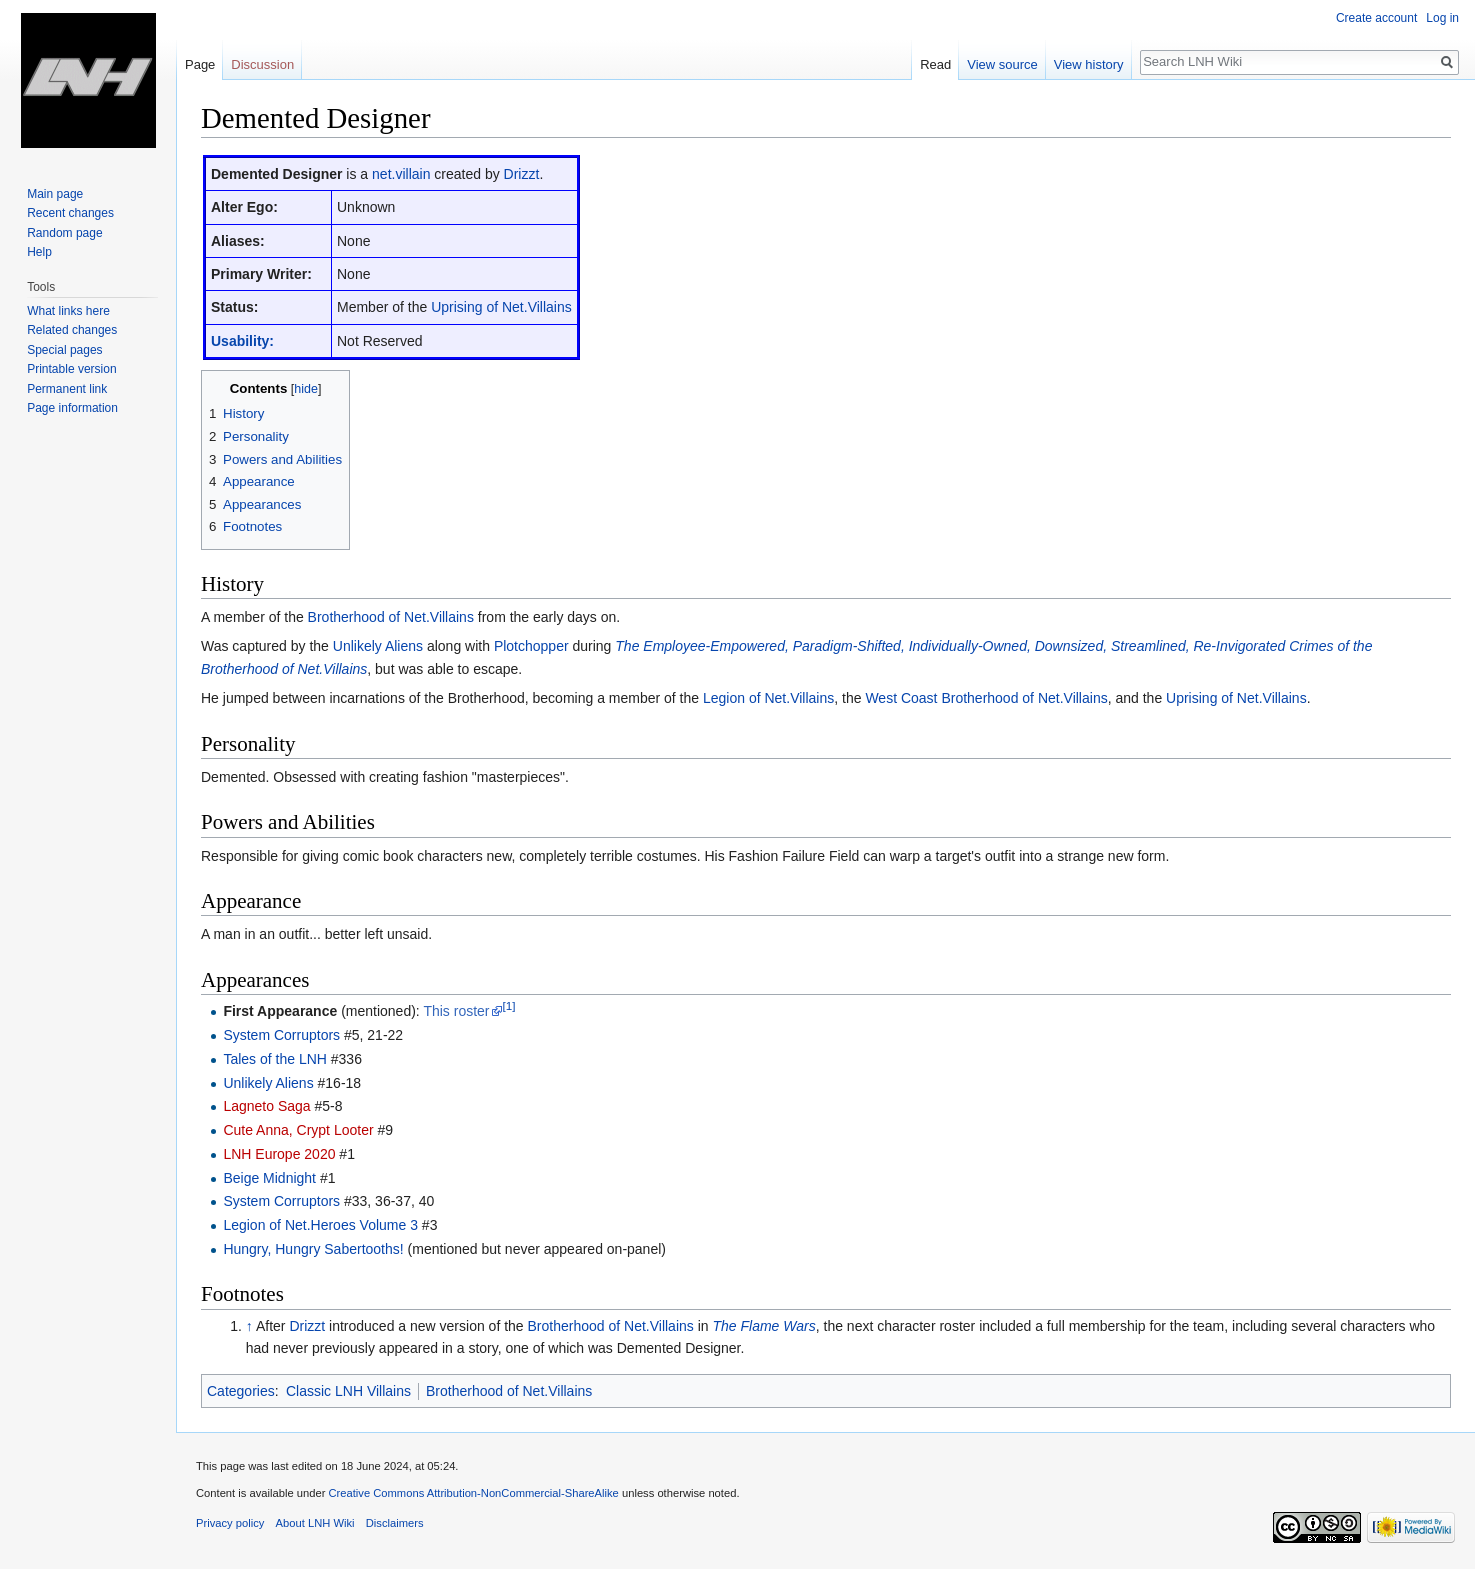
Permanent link (67, 389)
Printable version (71, 369)
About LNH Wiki (315, 1523)
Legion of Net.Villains (768, 698)
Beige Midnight (269, 1178)
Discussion (262, 64)
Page (200, 64)
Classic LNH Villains (348, 1391)
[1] (509, 1006)
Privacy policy (230, 1523)
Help (39, 252)
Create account (1376, 18)
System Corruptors (281, 1035)
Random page (64, 233)
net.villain (401, 174)
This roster (456, 1011)
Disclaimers (395, 1523)
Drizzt (522, 174)
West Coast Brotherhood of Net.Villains (986, 698)
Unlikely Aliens (378, 646)
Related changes (72, 330)
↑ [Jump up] (249, 1326)
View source (1002, 64)
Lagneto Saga (266, 1106)
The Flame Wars (764, 1326)
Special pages (64, 350)
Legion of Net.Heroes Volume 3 (320, 1225)
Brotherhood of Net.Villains (391, 617)
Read (935, 64)
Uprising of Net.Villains (501, 307)
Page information (72, 408)
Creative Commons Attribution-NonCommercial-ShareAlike (473, 1493)
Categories (241, 1391)
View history (1089, 64)
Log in (1442, 18)
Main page (55, 194)
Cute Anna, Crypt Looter (298, 1130)
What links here (68, 311)
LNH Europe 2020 (279, 1154)
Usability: (242, 341)
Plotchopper (531, 646)
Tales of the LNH (275, 1059)
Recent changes (70, 213)
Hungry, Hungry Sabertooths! (313, 1249)
